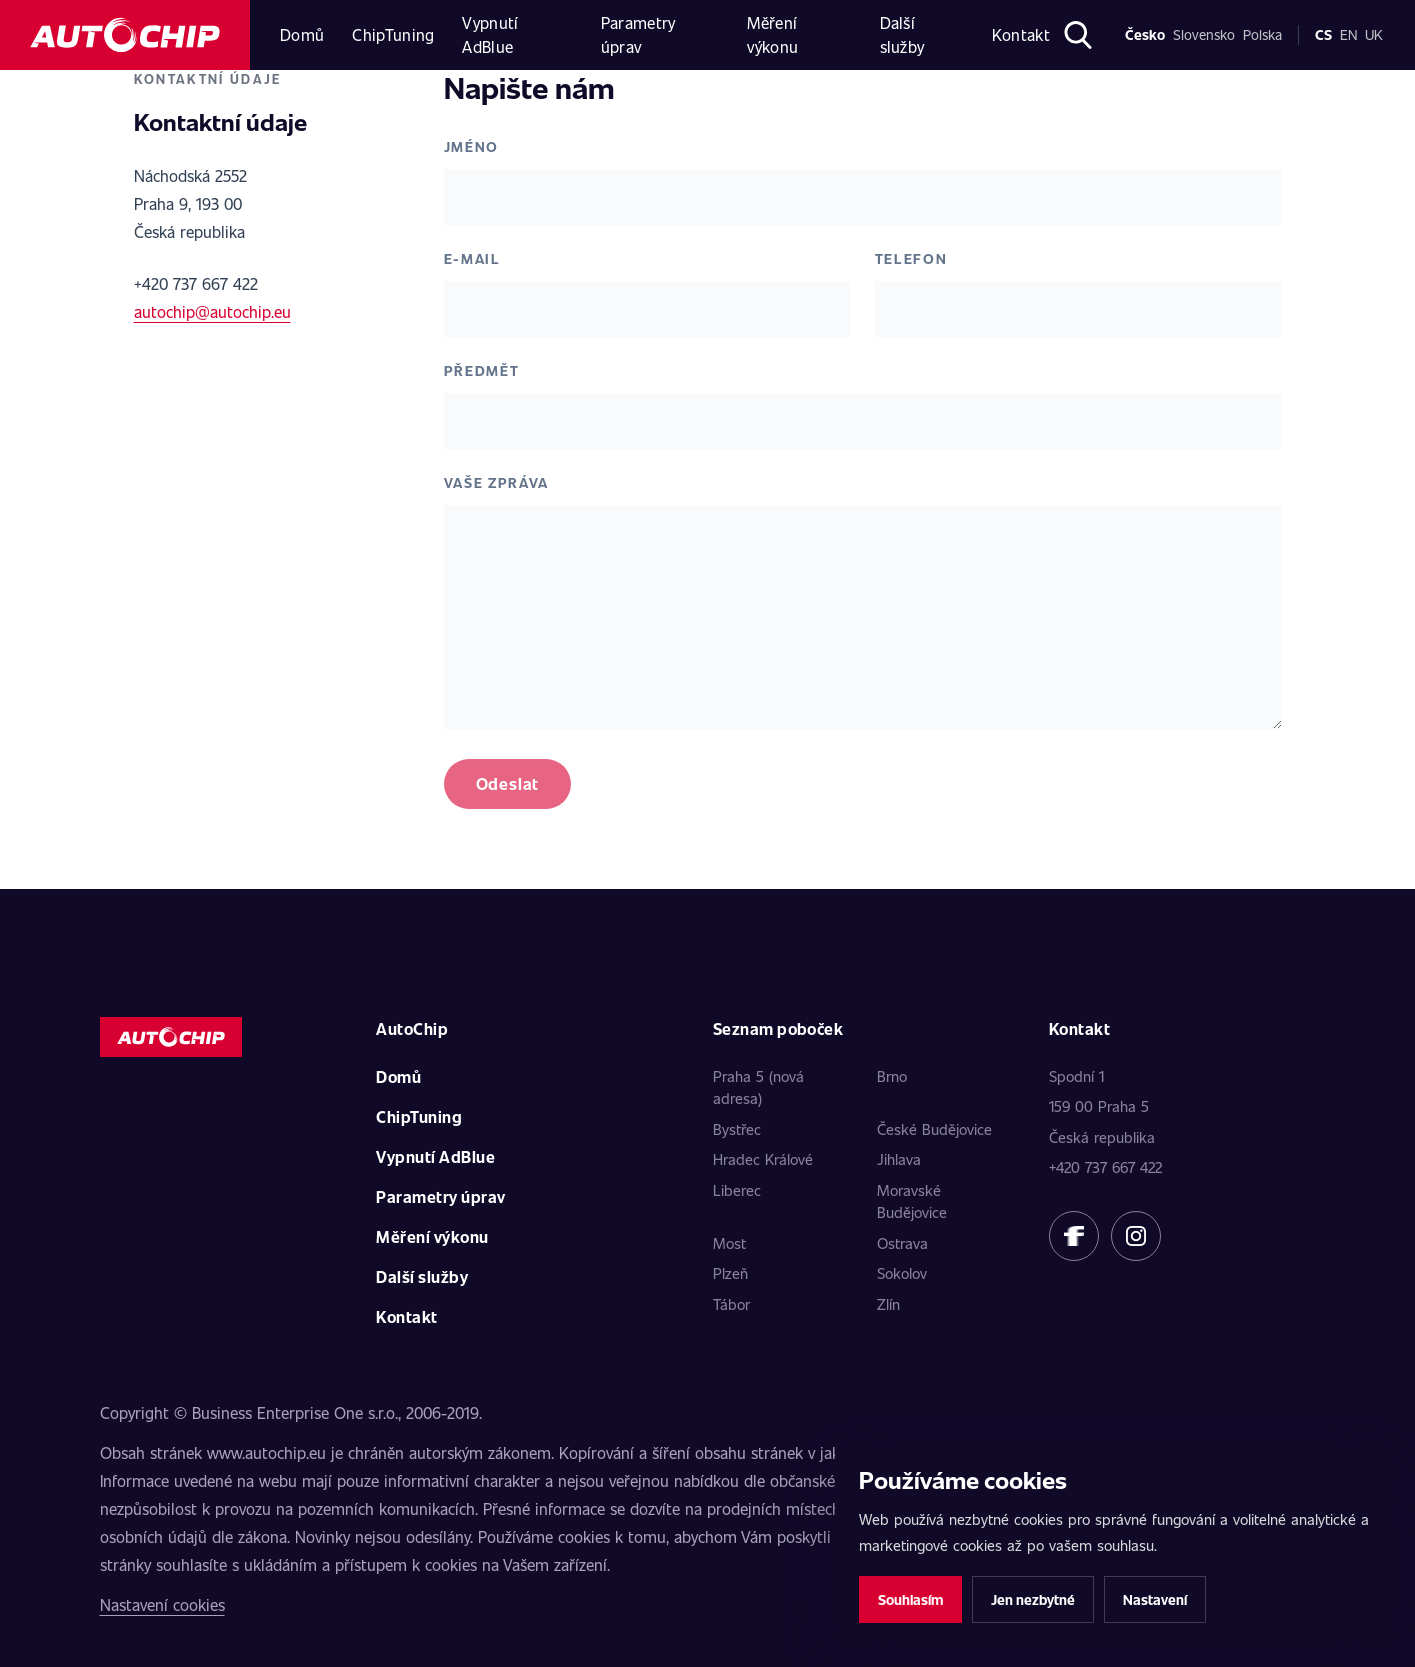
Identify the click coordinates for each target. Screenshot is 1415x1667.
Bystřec (737, 1129)
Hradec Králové (763, 1159)
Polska (1262, 34)
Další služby (902, 34)
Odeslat (508, 783)
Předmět (482, 370)
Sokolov (902, 1273)
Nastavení (1155, 1599)
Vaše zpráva (496, 482)
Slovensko (1204, 34)
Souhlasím (910, 1599)
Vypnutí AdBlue (490, 34)
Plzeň (730, 1273)
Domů (302, 34)
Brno (892, 1076)
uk (1374, 34)
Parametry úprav (638, 34)
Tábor (731, 1304)
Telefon (911, 258)
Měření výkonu (772, 34)
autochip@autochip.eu (212, 311)
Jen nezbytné (1033, 1599)
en (1348, 34)
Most (729, 1243)
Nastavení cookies (162, 1604)
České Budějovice (934, 1129)
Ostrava (902, 1243)
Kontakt (1021, 34)
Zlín (888, 1304)
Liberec (737, 1190)
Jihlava (899, 1159)
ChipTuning (393, 34)
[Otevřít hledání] (1077, 35)
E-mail (472, 258)
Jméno (471, 146)
